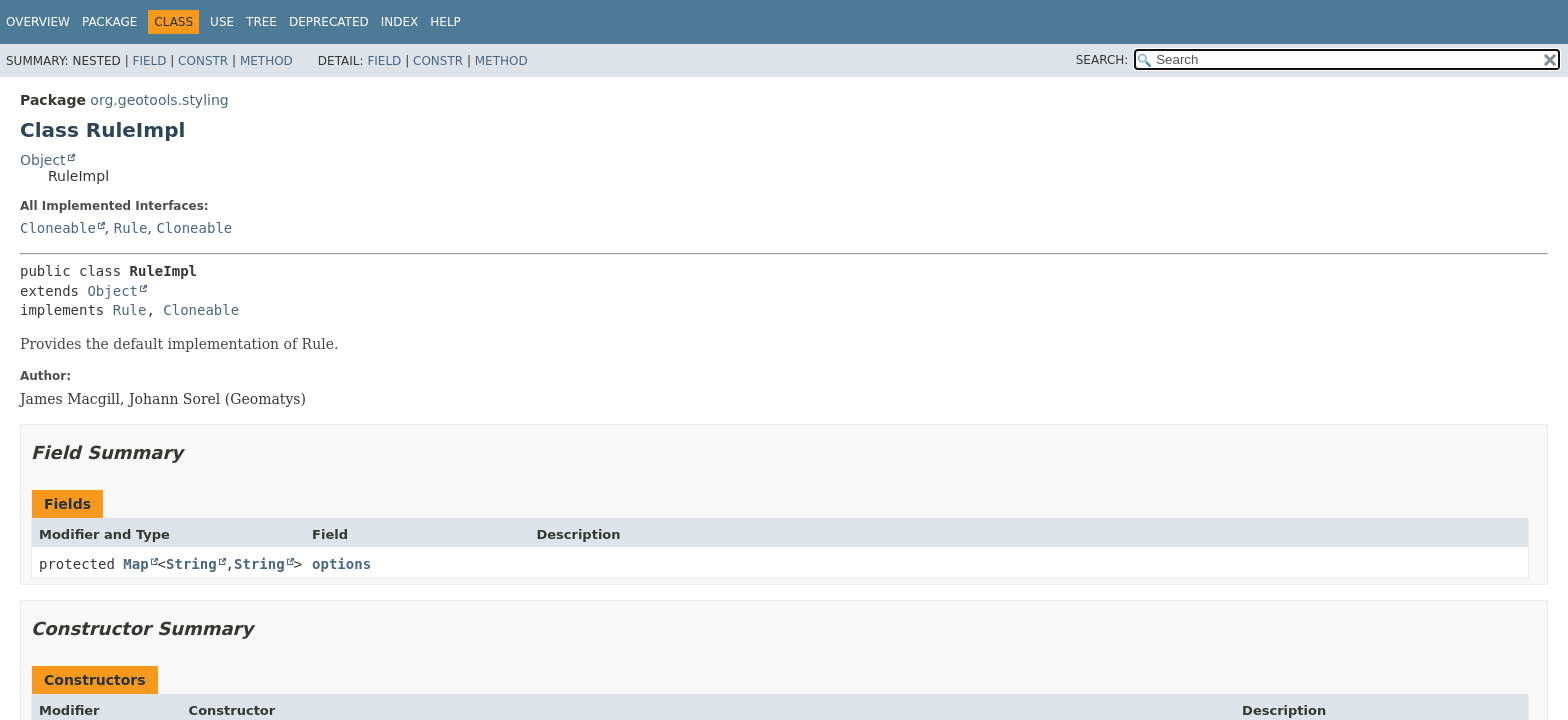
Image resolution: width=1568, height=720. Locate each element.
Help (445, 22)
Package (109, 22)
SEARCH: (1102, 60)
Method (266, 61)
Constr (203, 61)
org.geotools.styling (159, 100)
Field (149, 61)
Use (222, 22)
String (191, 564)
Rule (131, 228)
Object (43, 160)
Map (135, 564)
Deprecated (329, 22)
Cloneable (58, 228)
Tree (261, 22)
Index (400, 22)
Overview (38, 22)
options (341, 564)
